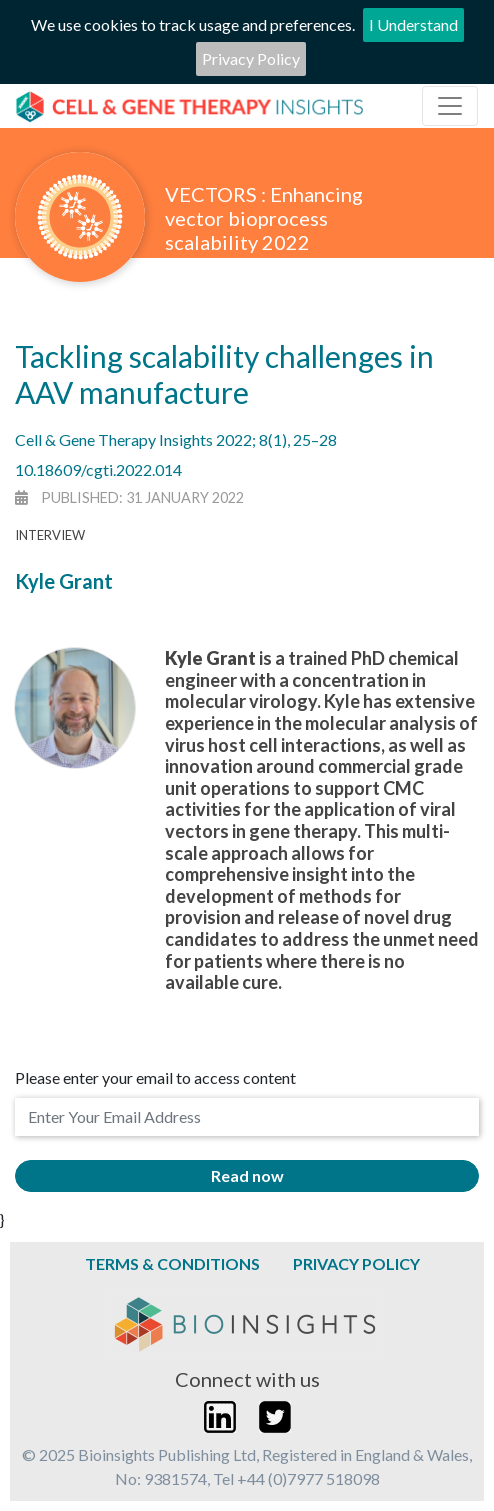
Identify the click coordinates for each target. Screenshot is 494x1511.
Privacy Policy (251, 58)
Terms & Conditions (172, 1263)
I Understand (413, 24)
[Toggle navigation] (450, 106)
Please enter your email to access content (155, 1077)
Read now (247, 1175)
